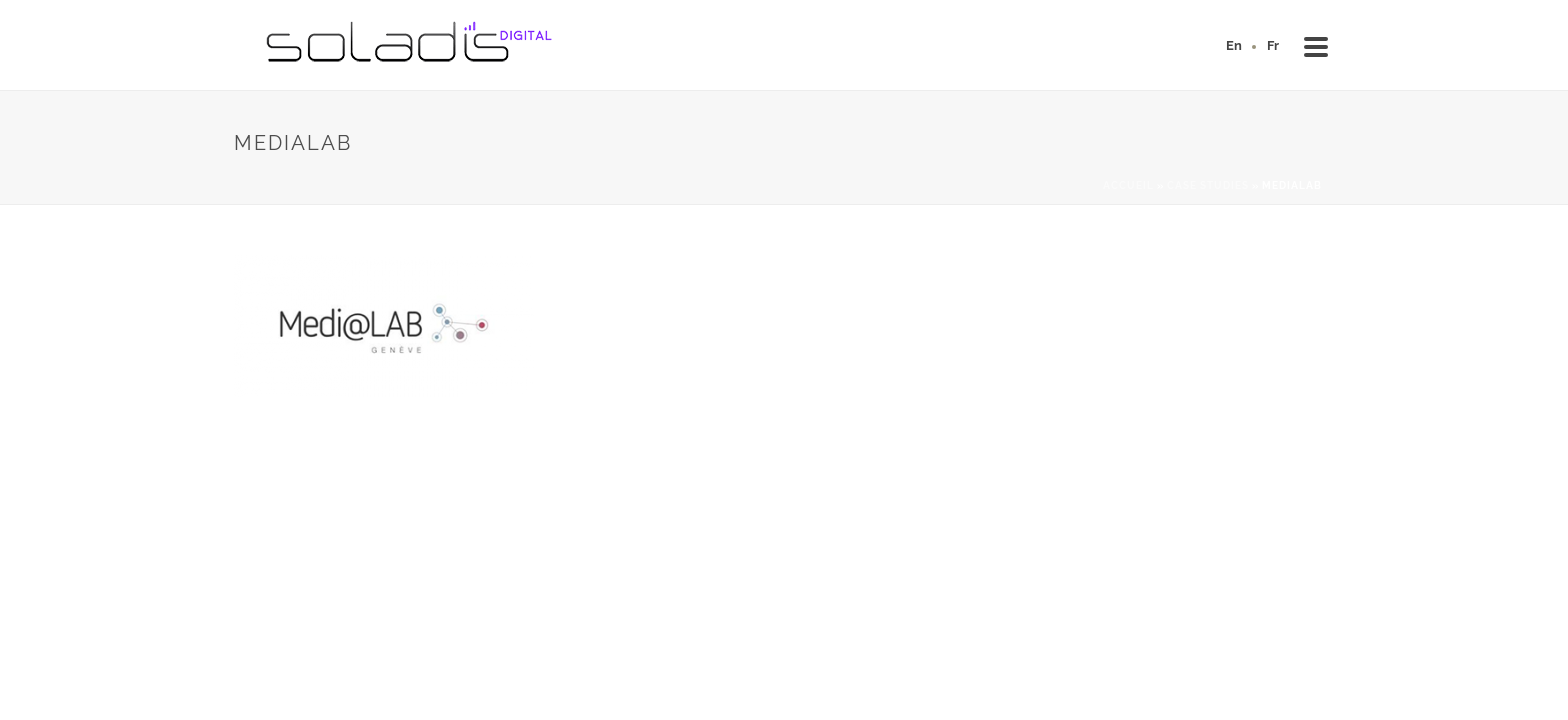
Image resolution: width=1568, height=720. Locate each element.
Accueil (1128, 185)
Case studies (1208, 185)
